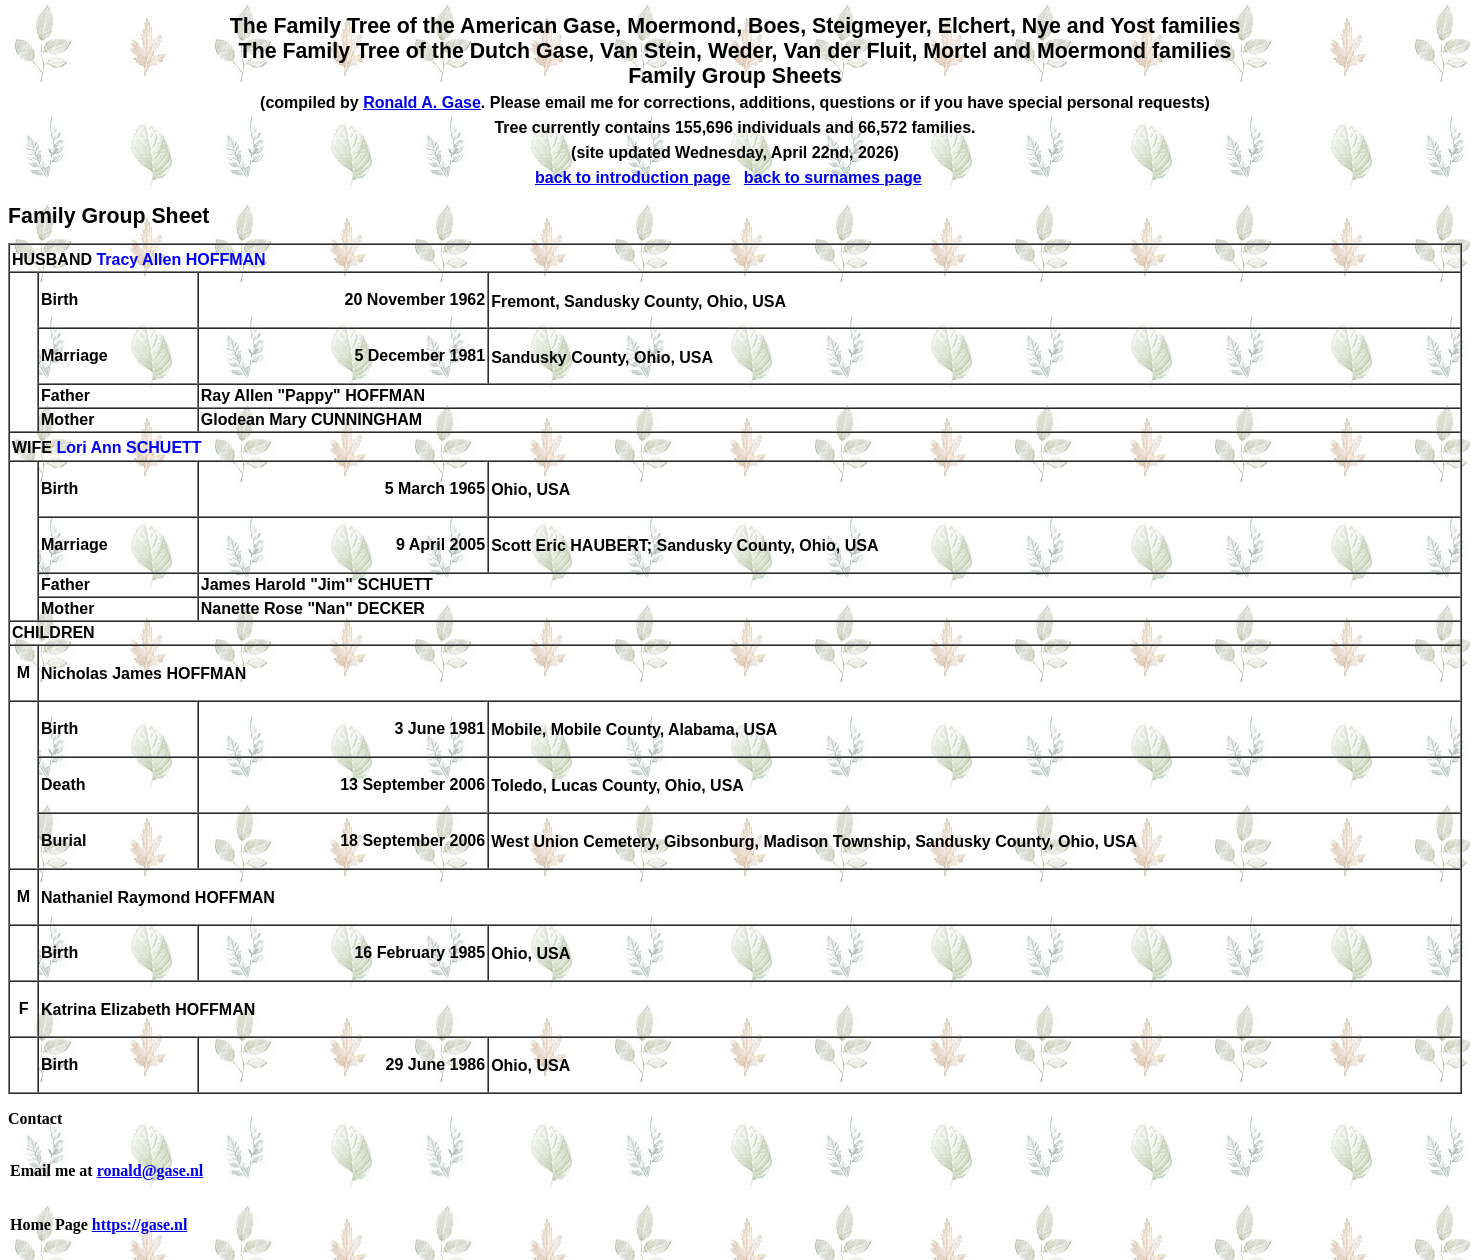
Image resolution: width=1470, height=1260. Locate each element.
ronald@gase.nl (150, 1170)
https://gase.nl (140, 1224)
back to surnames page (833, 177)
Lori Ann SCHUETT (128, 448)
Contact (35, 1118)
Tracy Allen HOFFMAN (180, 259)
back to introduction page (633, 177)
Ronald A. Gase (422, 102)
